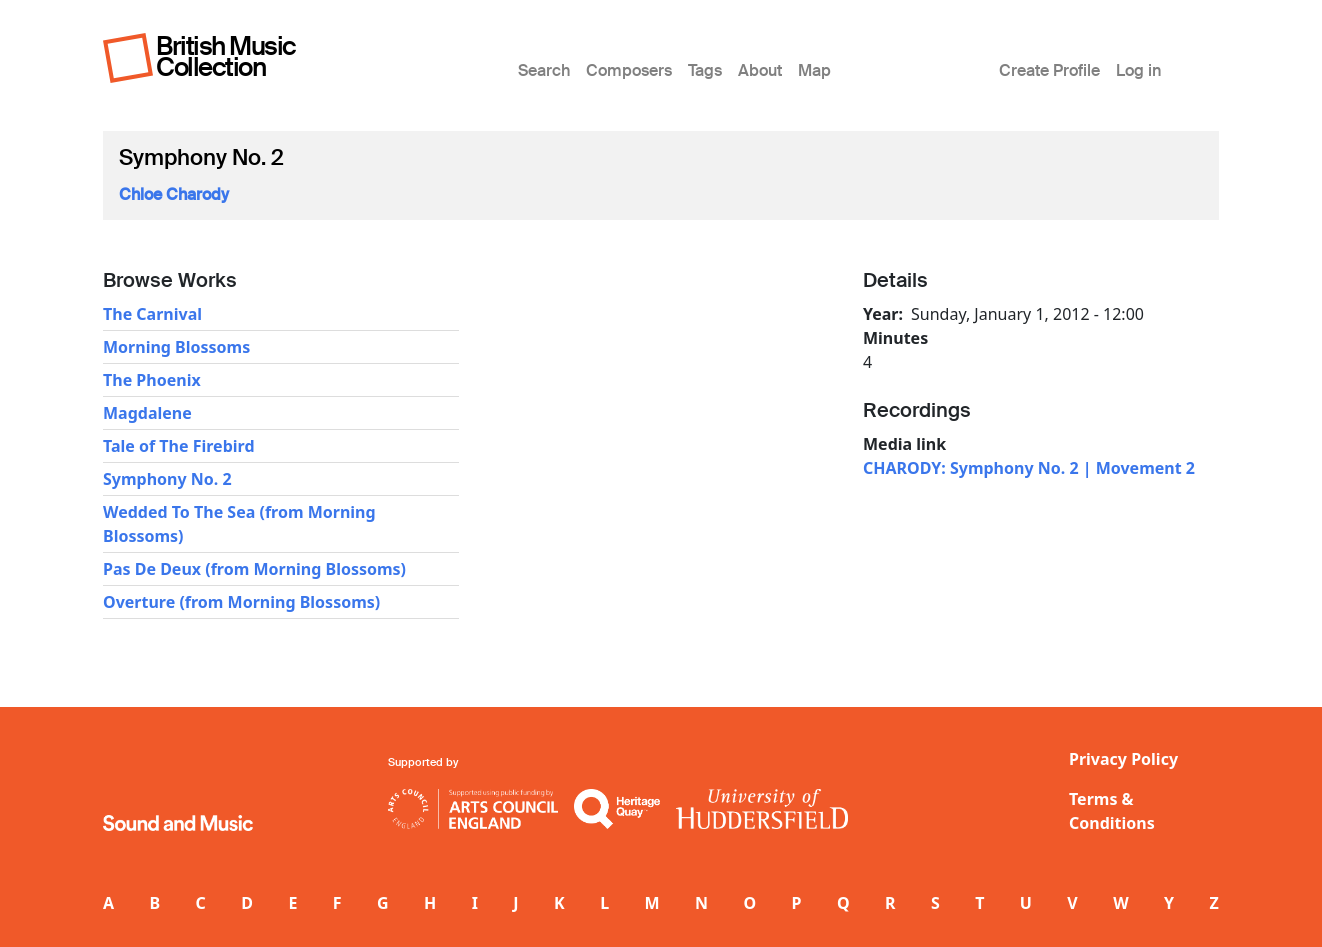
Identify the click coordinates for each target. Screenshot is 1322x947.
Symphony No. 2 (167, 479)
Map (814, 70)
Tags (705, 70)
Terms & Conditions (1112, 811)
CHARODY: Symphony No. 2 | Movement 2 (1029, 468)
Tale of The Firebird (179, 446)
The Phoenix (152, 380)
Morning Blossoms (176, 347)
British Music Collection (226, 56)
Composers (629, 70)
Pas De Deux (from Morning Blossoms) (254, 569)
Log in (1138, 70)
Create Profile (1049, 70)
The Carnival (152, 314)
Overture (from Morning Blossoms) (241, 602)
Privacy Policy (1123, 759)
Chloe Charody (174, 194)
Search (544, 70)
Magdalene (147, 413)
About (760, 70)
